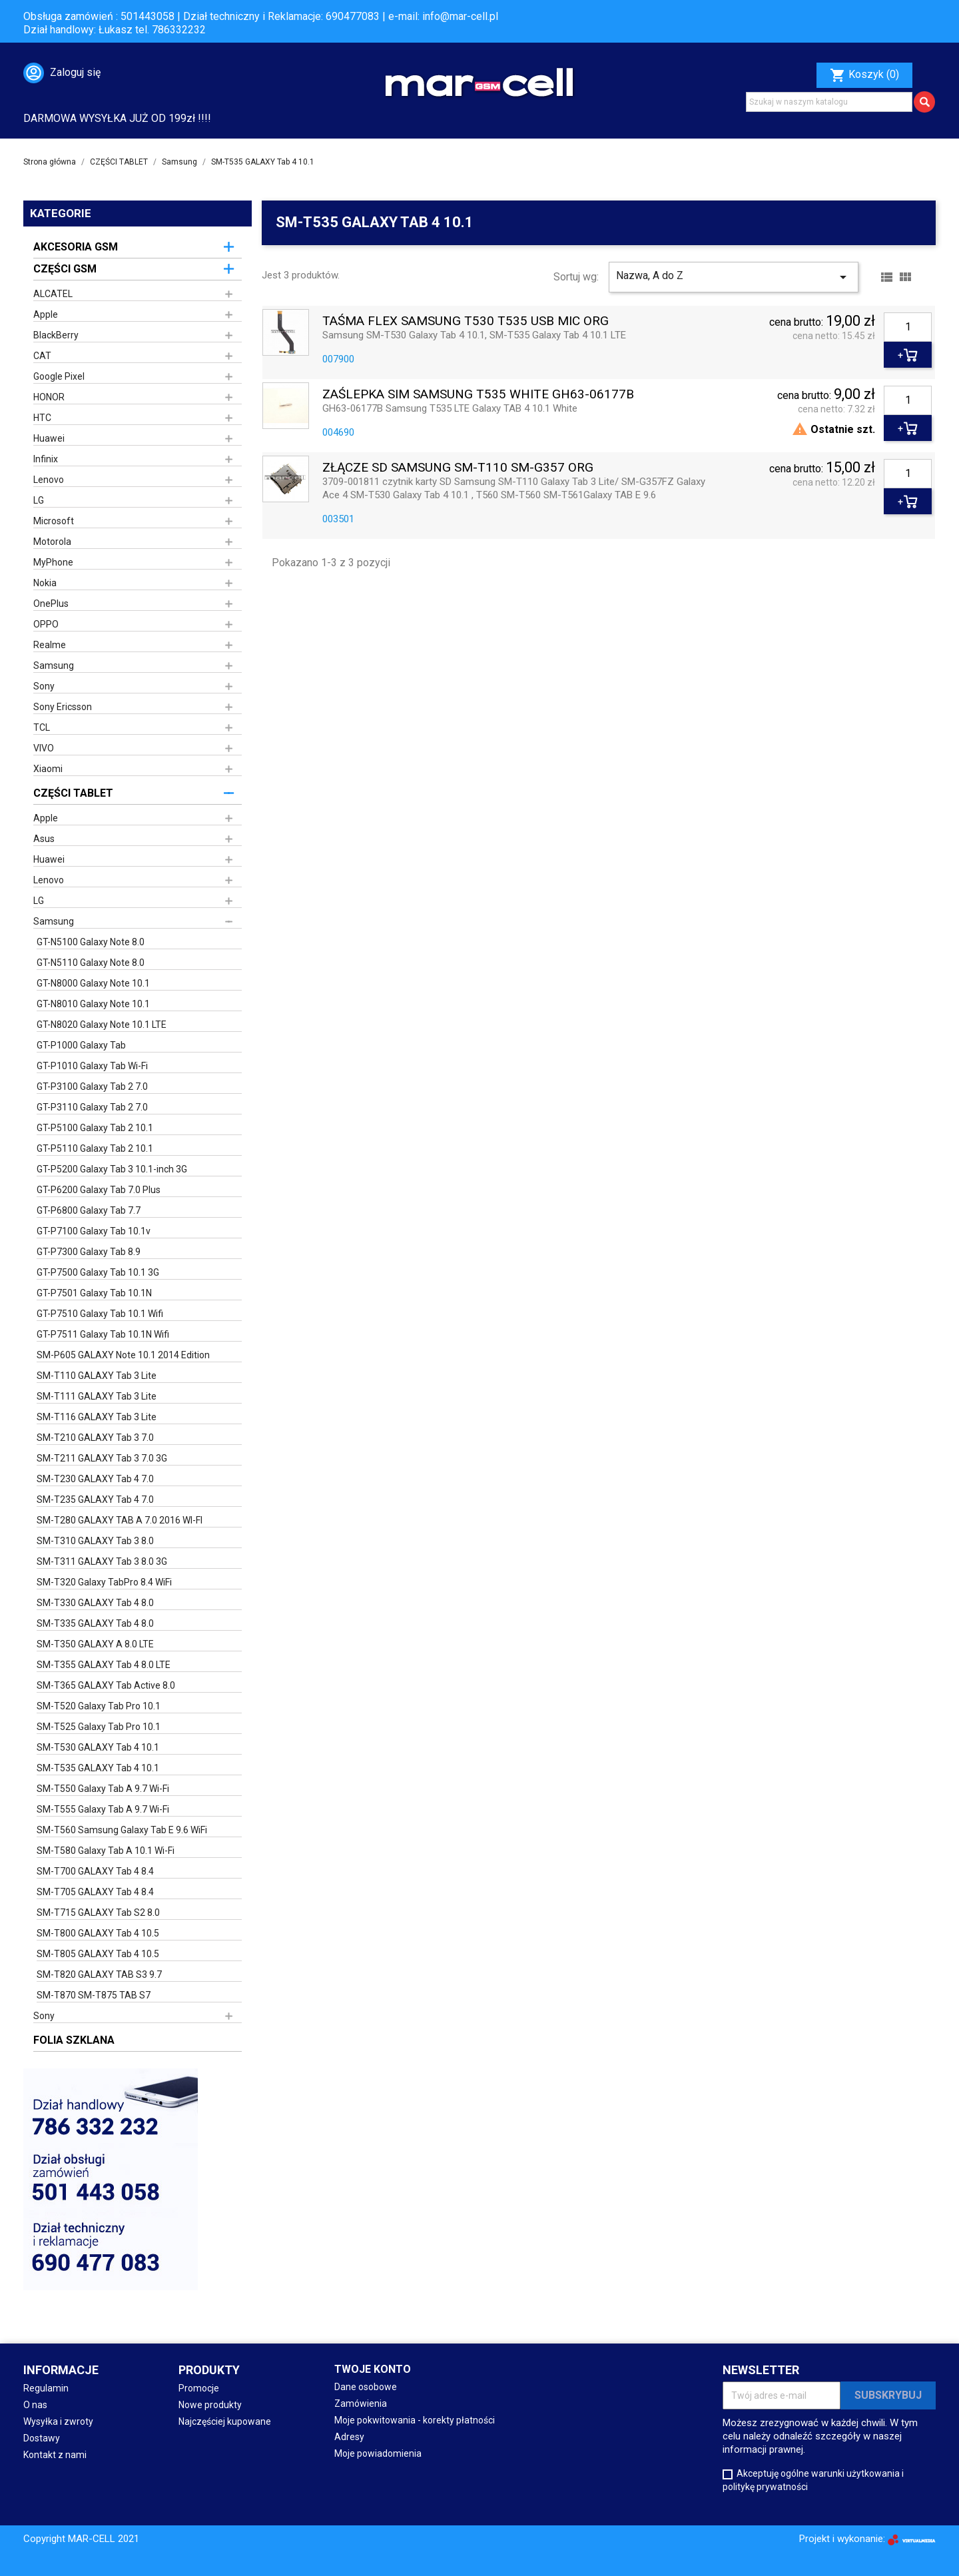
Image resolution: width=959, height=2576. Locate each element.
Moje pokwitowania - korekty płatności (414, 2420)
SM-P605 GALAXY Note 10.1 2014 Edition (123, 1355)
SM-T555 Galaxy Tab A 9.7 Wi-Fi (103, 1809)
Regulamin (46, 2388)
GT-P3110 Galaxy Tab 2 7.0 (92, 1107)
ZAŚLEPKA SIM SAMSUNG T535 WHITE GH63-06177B (478, 395)
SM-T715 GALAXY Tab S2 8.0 (98, 1912)
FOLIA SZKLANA (74, 2040)
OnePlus (51, 603)
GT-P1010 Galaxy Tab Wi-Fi (92, 1066)
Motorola (52, 541)
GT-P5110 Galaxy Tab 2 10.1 (95, 1148)
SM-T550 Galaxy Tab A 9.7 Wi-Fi (103, 1788)
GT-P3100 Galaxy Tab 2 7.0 (92, 1086)
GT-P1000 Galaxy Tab (81, 1045)
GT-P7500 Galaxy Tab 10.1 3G (98, 1272)
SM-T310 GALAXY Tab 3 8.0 (95, 1540)
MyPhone (53, 562)
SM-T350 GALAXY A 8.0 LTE (95, 1644)
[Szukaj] (829, 102)
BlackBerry (56, 335)
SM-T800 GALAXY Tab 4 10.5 (98, 1933)
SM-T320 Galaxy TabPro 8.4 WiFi (104, 1582)
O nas (35, 2404)
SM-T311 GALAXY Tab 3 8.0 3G (102, 1561)
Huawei (49, 438)
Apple (45, 314)
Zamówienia (360, 2403)
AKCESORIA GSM (75, 246)
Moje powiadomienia (378, 2453)
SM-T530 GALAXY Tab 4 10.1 (98, 1747)
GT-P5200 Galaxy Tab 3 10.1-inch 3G (112, 1169)
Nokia (45, 583)
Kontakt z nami (55, 2454)
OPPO (46, 624)
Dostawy (41, 2438)
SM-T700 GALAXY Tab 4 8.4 (95, 1871)
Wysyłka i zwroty (58, 2421)
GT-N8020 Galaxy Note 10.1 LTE (101, 1024)
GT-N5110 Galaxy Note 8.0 (91, 962)
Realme (49, 645)
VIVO (43, 748)
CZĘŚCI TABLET (73, 793)
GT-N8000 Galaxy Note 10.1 (93, 983)
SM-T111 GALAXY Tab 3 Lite (97, 1396)
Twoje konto (372, 2369)
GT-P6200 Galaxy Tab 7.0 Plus (98, 1189)
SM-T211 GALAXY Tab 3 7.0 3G (102, 1458)
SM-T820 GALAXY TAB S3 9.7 (99, 1974)
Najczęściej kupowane (224, 2421)
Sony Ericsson (62, 706)
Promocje (198, 2388)
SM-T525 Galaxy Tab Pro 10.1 (98, 1726)
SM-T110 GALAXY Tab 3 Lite (97, 1375)
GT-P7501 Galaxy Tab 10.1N (94, 1293)
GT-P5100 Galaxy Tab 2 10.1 (95, 1127)
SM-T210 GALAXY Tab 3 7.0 (95, 1437)
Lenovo (48, 479)
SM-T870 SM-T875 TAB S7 (94, 1995)
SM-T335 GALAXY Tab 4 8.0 (95, 1623)
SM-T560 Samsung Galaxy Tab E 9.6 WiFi (122, 1830)
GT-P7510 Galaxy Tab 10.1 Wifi (100, 1313)
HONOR (49, 397)
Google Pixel (59, 376)
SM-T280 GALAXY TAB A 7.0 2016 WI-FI (119, 1520)
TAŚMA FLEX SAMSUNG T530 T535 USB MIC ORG (465, 321)
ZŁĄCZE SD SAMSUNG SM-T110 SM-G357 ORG (457, 468)
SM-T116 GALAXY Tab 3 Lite (97, 1417)
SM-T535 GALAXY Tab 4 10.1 (98, 1768)
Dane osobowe (365, 2386)
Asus (44, 838)
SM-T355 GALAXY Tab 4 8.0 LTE (103, 1664)
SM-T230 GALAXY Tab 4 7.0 (95, 1479)
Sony (44, 686)
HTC (42, 417)
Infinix (45, 459)
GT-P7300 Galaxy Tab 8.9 (89, 1251)
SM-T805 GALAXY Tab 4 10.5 (98, 1953)
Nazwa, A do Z (733, 277)
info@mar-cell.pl (460, 16)
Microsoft (53, 521)
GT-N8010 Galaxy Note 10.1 (93, 1004)
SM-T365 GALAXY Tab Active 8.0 (106, 1685)
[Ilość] (908, 327)
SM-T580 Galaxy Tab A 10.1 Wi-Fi (105, 1850)
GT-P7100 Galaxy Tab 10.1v (94, 1231)
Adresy (349, 2436)
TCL (41, 727)
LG (38, 500)
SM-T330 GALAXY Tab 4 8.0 (95, 1602)
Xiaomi (48, 768)
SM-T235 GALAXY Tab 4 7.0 (95, 1499)
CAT (42, 355)
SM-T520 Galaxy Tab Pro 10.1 (98, 1706)
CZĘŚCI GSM (65, 268)
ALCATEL (53, 293)
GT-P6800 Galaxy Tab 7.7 (89, 1210)
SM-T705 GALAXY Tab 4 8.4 (95, 1892)
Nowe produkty (210, 2404)
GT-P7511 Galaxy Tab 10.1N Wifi (103, 1334)
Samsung (53, 665)
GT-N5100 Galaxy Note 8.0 (91, 942)
